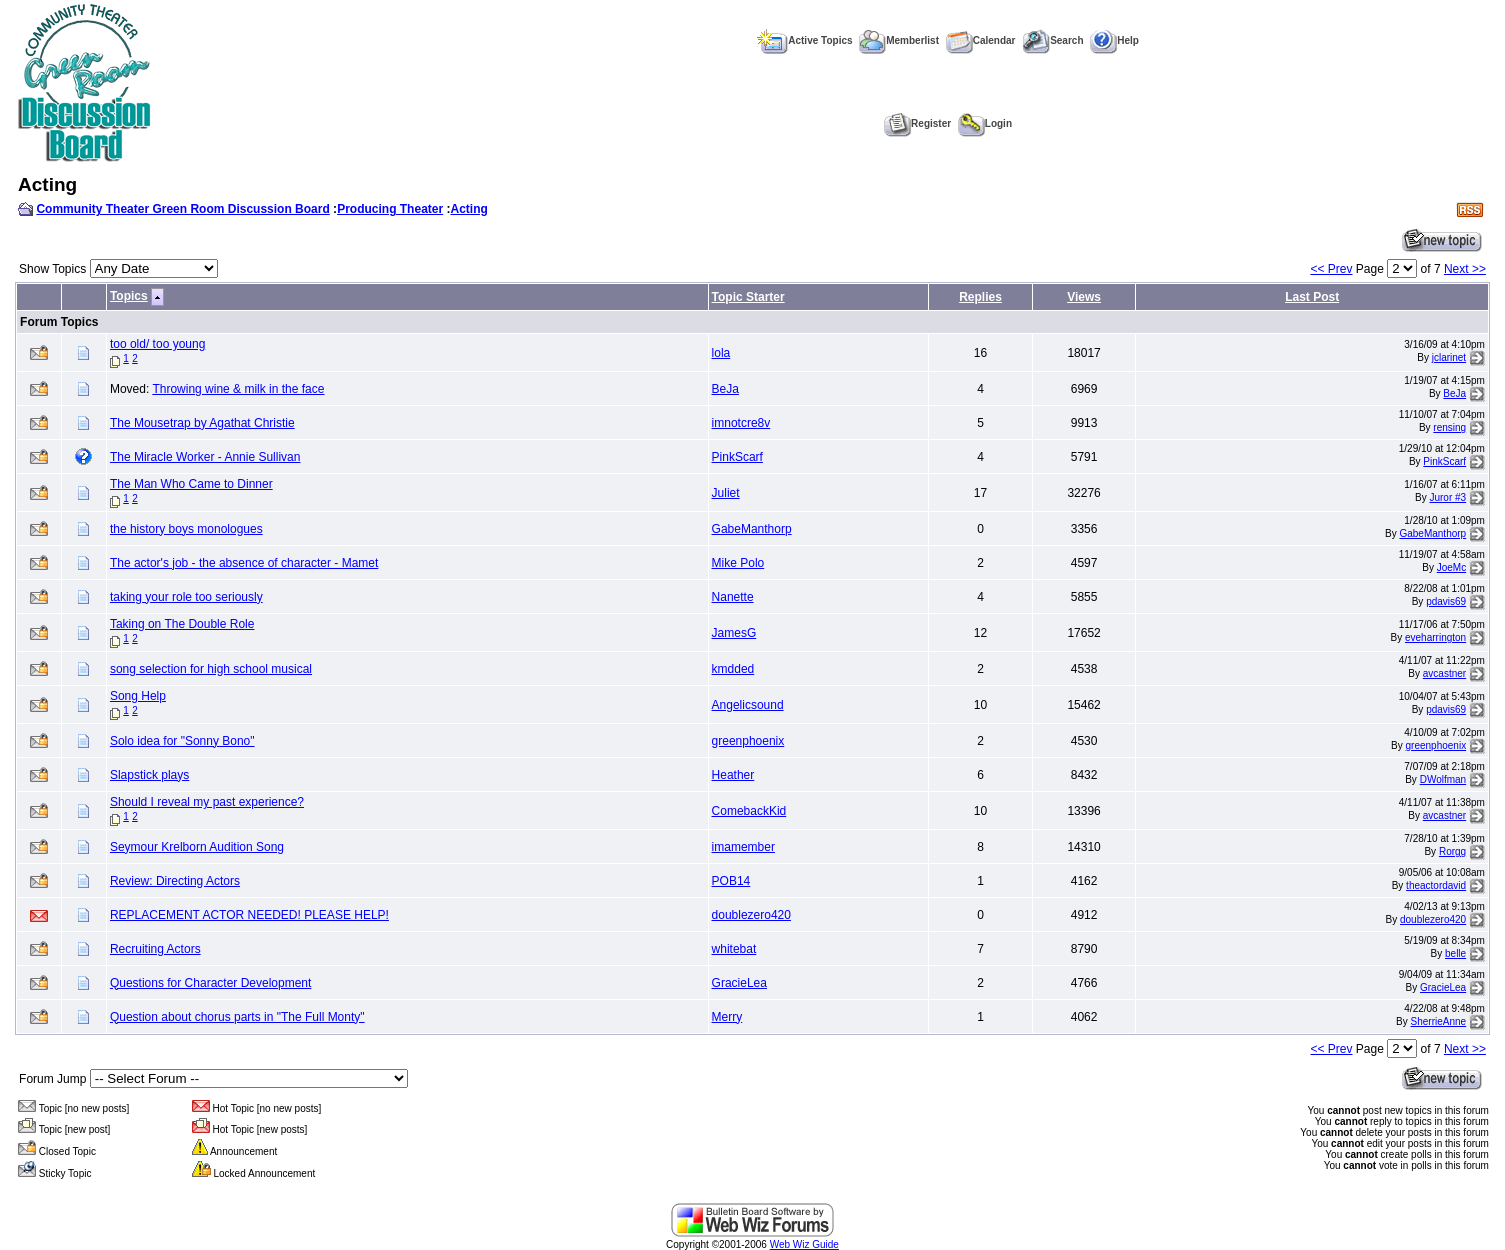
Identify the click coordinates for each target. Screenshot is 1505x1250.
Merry (727, 1017)
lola (721, 353)
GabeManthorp (752, 529)
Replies (980, 297)
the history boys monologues (186, 529)
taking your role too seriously (186, 597)
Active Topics (804, 40)
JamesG (734, 633)
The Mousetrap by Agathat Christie (202, 423)
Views (1084, 297)
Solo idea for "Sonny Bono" (182, 741)
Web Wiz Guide (804, 1244)
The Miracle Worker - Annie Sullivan (205, 457)
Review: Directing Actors (175, 881)
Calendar (981, 40)
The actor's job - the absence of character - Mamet (244, 563)
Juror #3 (1447, 497)
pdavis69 (1446, 601)
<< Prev (1331, 269)
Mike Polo (738, 563)
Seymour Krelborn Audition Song (197, 847)
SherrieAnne (1439, 1021)
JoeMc (1451, 567)
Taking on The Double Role (182, 624)
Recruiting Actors (155, 949)
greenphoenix (748, 741)
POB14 (731, 881)
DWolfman (1443, 779)
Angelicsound (748, 705)
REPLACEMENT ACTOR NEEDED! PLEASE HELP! (249, 915)
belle (1455, 953)
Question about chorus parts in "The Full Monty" (237, 1017)
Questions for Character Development (210, 983)
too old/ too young (157, 344)
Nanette (733, 597)
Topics (129, 296)
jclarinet (1449, 357)
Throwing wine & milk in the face (238, 389)
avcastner (1444, 673)
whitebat (734, 949)
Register (917, 123)
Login (985, 123)
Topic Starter (748, 297)
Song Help (138, 696)
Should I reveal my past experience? (207, 802)
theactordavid (1436, 885)
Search (1052, 40)
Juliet (726, 493)
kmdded (733, 669)
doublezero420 (751, 915)
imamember (743, 847)
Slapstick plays (149, 775)
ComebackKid (749, 811)
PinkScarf (737, 457)
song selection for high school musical (211, 669)
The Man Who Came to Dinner (191, 484)
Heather (733, 775)
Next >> (1465, 269)
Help (1114, 40)
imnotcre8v (741, 423)
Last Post (1312, 297)
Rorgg (1452, 851)
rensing (1449, 427)
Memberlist (899, 40)
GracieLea (739, 983)
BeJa (725, 389)
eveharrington (1435, 637)
